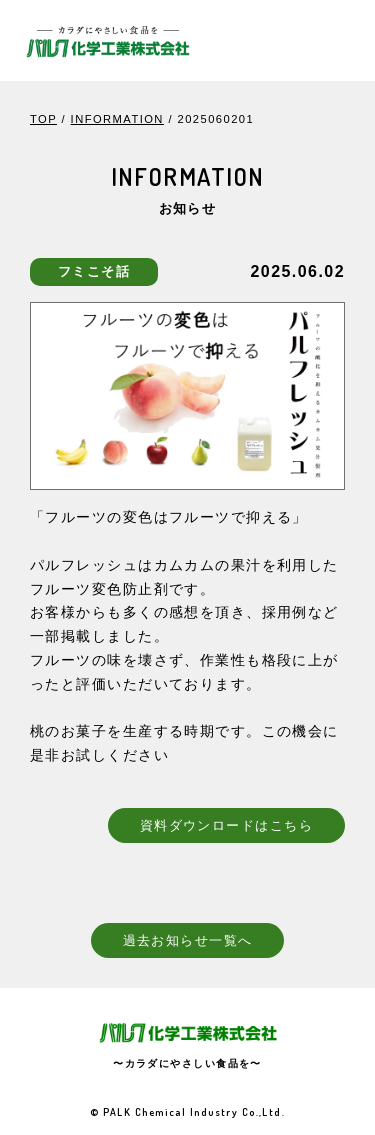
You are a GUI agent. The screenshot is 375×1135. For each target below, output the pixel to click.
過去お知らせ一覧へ (188, 940)
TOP (43, 119)
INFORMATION (117, 119)
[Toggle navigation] (332, 40)
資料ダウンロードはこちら (226, 825)
